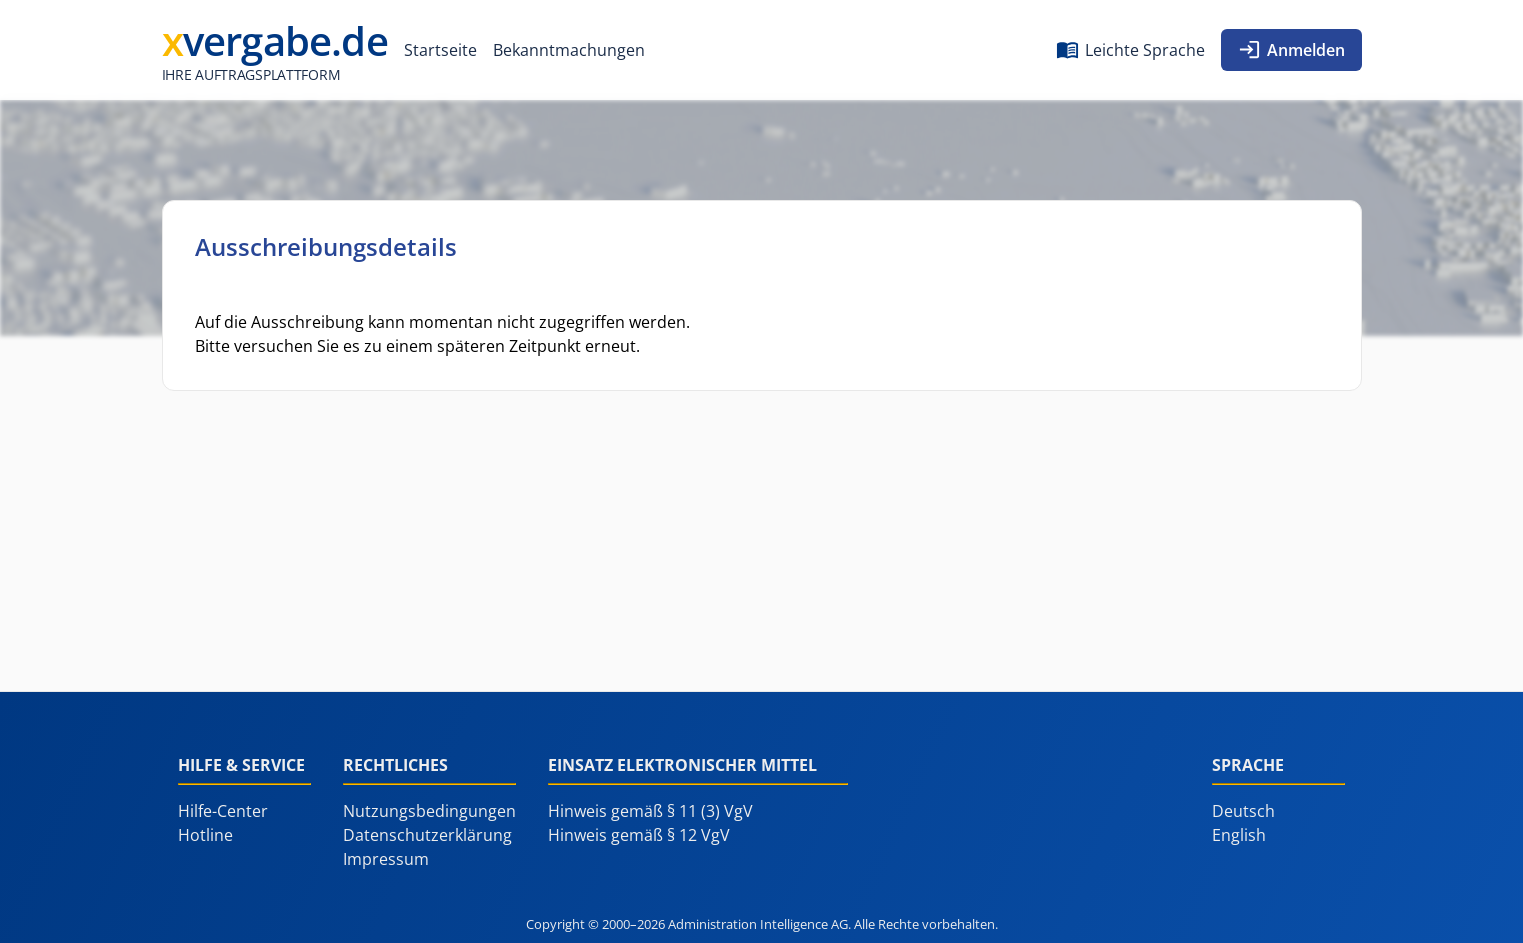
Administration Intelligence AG (758, 924)
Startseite (440, 50)
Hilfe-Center (223, 811)
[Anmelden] (1291, 50)
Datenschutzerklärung (427, 835)
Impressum (386, 859)
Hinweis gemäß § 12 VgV (639, 835)
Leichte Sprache (1145, 50)
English (1239, 835)
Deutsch (1243, 811)
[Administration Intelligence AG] (275, 50)
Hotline (205, 835)
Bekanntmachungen (569, 50)
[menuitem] (440, 50)
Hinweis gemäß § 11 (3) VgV (650, 811)
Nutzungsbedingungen (429, 811)
